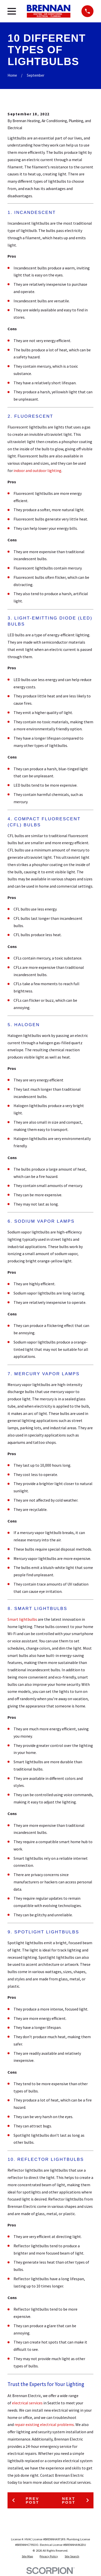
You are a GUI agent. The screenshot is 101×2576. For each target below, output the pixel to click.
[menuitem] (27, 2556)
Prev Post (25, 2500)
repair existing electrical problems (44, 2424)
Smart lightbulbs (22, 1619)
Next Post (75, 2500)
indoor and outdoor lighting (37, 470)
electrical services (27, 2402)
